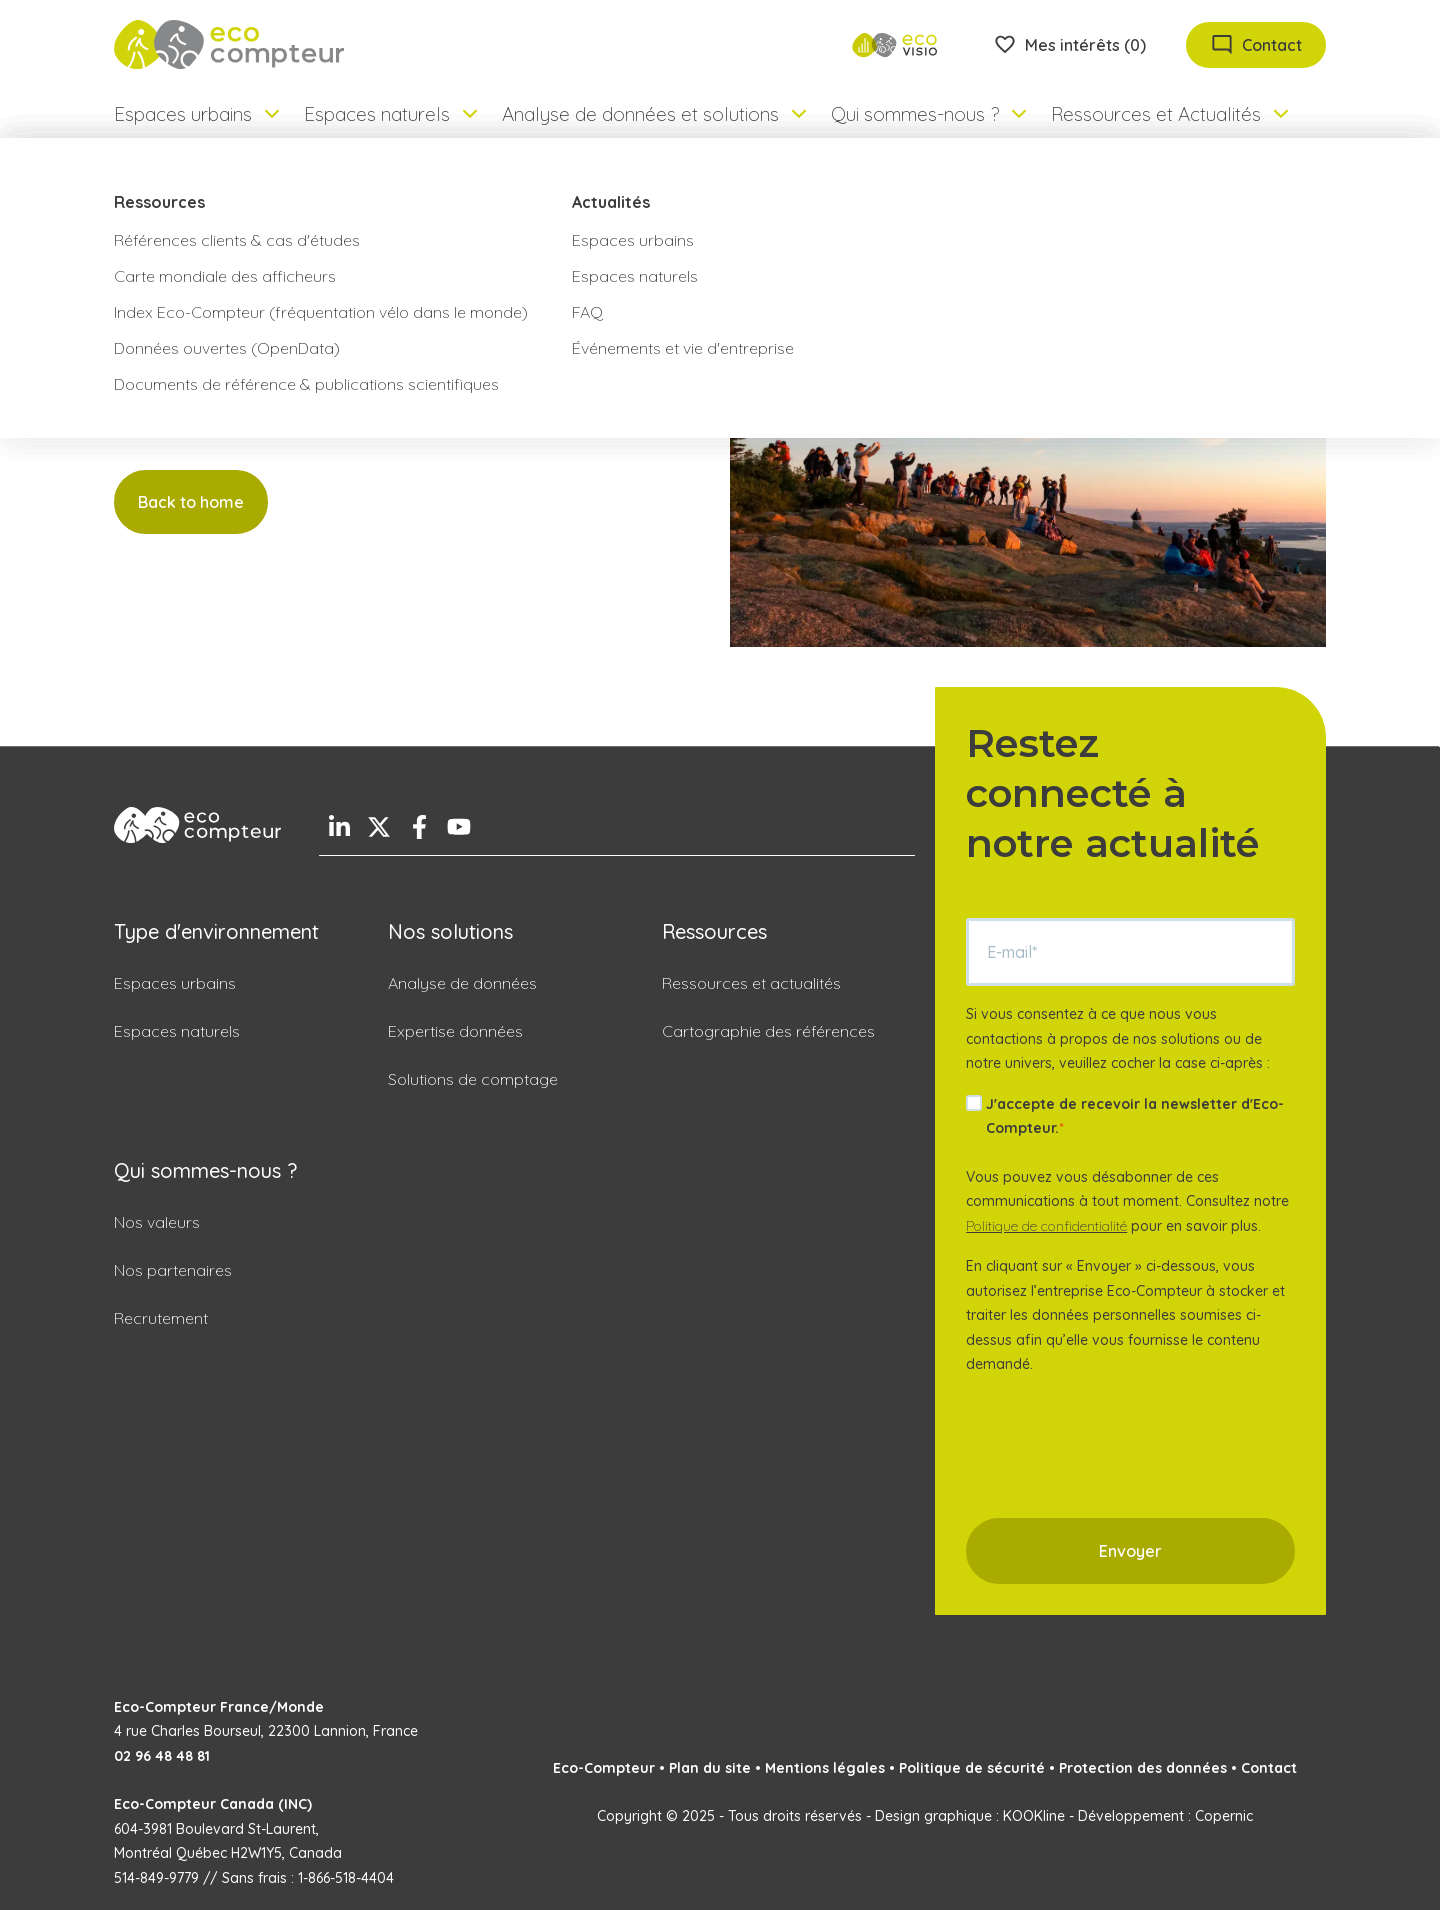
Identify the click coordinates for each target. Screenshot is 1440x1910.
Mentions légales (825, 1768)
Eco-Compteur (604, 1768)
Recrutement (161, 1318)
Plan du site (710, 1768)
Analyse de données (462, 983)
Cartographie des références (768, 1031)
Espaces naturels (177, 1031)
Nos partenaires (173, 1270)
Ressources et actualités (751, 983)
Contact (1269, 1768)
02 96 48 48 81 (162, 1756)
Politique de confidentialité (1046, 1226)
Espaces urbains (175, 983)
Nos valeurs (157, 1222)
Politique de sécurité (972, 1768)
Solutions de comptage (473, 1079)
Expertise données (455, 1031)
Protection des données (1143, 1768)
